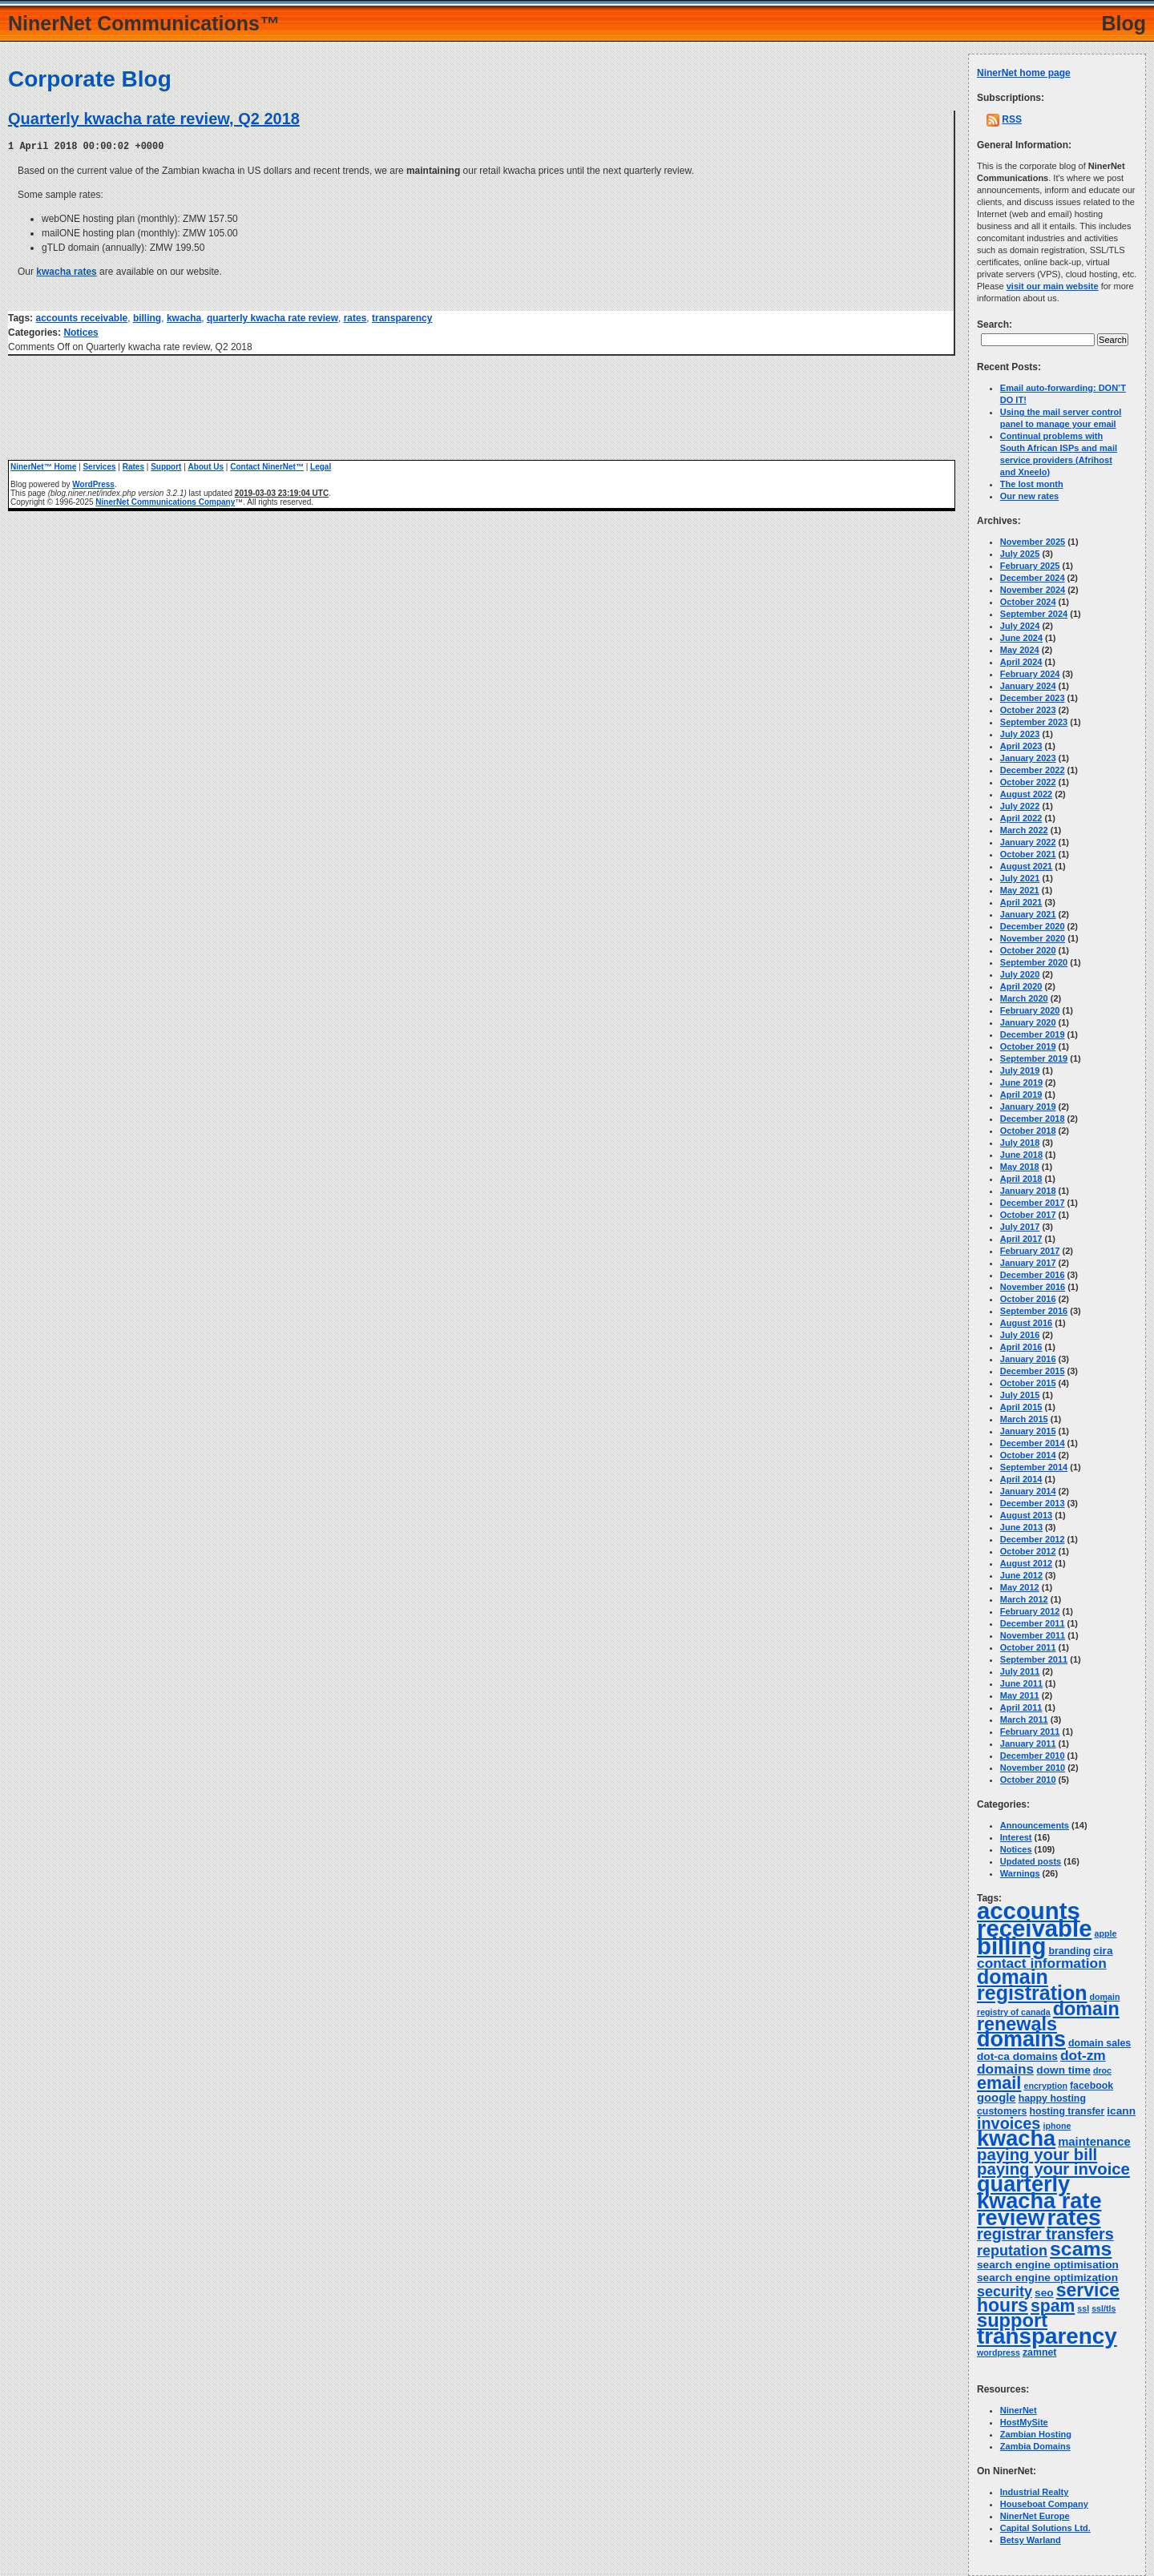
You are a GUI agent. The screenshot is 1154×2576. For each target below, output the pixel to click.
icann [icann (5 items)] (1121, 2111)
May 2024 (1019, 650)
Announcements (1034, 1825)
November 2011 (1032, 1635)
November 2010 (1032, 1767)
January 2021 (1028, 914)
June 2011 (1021, 1683)
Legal (320, 466)
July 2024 (1020, 626)
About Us (206, 466)
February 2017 (1030, 1251)
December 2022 (1032, 770)
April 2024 (1021, 662)
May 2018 (1019, 1166)
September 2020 (1033, 962)
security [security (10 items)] (1004, 2292)
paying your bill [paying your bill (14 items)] (1037, 2154)
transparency (402, 317)
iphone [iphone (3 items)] (1057, 2126)
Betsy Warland (1030, 2540)
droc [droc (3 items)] (1102, 2070)
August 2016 (1026, 1323)
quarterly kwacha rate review (272, 317)
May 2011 (1019, 1695)
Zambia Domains (1035, 2446)
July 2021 (1020, 878)
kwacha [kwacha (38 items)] (1016, 2138)
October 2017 (1028, 1214)
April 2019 (1021, 1094)
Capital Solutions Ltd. (1045, 2528)
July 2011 (1020, 1671)
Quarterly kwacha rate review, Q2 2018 (154, 118)
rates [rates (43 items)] (1074, 2217)
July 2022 (1020, 806)
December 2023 (1032, 698)
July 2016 (1020, 1335)
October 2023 (1028, 710)
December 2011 (1032, 1623)
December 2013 (1032, 1503)
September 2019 (1033, 1058)
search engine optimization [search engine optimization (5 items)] (1047, 2278)
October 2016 (1028, 1299)
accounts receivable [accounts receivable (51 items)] (1034, 1919)
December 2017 (1032, 1202)
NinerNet (1018, 2410)
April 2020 (1021, 986)
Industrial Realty (1034, 2492)
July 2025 (1020, 553)
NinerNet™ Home (43, 466)
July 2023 (1020, 734)
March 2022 (1024, 830)
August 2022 (1026, 794)
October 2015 (1028, 1383)
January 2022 (1028, 842)
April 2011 (1021, 1707)
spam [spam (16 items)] (1053, 2305)
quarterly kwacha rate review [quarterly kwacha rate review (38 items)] (1039, 2200)
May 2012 (1019, 1587)
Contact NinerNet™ (267, 466)
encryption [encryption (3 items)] (1045, 2085)
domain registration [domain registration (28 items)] (1032, 1984)
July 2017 (1020, 1227)
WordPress (93, 483)
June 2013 (1021, 1527)
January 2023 (1028, 758)
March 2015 (1024, 1419)
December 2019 (1032, 1034)
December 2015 (1032, 1371)
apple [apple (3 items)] (1106, 1933)
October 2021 (1028, 854)
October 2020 (1028, 950)
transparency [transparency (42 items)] (1047, 2336)
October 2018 (1028, 1130)
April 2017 (1021, 1239)
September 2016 (1033, 1311)
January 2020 (1028, 1022)
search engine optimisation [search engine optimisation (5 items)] (1048, 2265)
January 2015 (1028, 1431)
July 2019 (1020, 1070)
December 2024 (1032, 578)
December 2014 (1032, 1443)
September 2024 (1033, 614)
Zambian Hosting (1035, 2434)
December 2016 (1032, 1275)
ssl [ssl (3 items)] (1083, 2308)
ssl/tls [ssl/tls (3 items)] (1103, 2308)
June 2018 (1021, 1154)
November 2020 (1032, 938)
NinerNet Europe (1035, 2516)
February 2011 (1030, 1731)
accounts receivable (81, 317)
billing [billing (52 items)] (1011, 1946)
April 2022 (1021, 818)
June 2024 (1021, 638)
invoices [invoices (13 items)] (1008, 2123)
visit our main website (1053, 286)
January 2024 (1028, 686)
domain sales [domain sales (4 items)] (1099, 2043)
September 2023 (1033, 722)
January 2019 (1028, 1106)
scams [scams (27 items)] (1081, 2249)
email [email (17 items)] (999, 2083)
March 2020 (1024, 998)
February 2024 (1030, 674)
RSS (1012, 119)
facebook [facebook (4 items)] (1091, 2085)
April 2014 (1021, 1479)
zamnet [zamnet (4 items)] (1039, 2352)
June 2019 (1021, 1082)
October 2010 (1028, 1779)
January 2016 (1028, 1359)
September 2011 (1033, 1659)
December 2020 (1032, 926)
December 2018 (1032, 1118)
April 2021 (1021, 902)
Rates (133, 466)
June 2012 (1021, 1575)
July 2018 (1020, 1142)
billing (147, 317)
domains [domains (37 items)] (1021, 2039)
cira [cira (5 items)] (1102, 1951)
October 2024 (1028, 602)
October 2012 (1028, 1551)
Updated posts (1030, 1861)
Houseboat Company (1044, 2504)
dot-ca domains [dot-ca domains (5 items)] (1017, 2056)
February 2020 (1030, 1010)
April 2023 (1021, 746)
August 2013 (1026, 1515)
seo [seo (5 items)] (1044, 2293)
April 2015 (1021, 1407)
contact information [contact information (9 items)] (1042, 1963)
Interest (1016, 1837)
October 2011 (1028, 1647)
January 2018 (1028, 1190)
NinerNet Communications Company (165, 501)
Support (166, 466)
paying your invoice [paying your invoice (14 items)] (1053, 2169)
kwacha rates (66, 270)
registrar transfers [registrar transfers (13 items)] (1045, 2234)
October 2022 (1028, 782)
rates (355, 317)
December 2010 (1032, 1755)
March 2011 (1024, 1719)
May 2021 (1019, 890)
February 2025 (1030, 565)
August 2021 (1026, 866)
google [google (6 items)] (996, 2097)
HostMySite (1024, 2422)
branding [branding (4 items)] (1069, 1951)
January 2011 (1028, 1743)
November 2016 (1032, 1287)
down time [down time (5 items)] (1063, 2070)
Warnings (1020, 1873)
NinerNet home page (1024, 73)
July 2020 (1020, 974)
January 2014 (1028, 1491)
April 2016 (1021, 1347)
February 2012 (1030, 1611)
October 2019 (1028, 1046)
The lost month (1031, 484)
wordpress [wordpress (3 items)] (998, 2352)
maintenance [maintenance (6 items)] (1094, 2141)
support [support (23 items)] (1012, 2320)
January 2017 (1028, 1263)
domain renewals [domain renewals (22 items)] (1048, 2016)
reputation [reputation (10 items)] (1012, 2251)
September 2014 (1033, 1467)
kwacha (184, 317)
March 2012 (1024, 1599)
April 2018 (1021, 1178)
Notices (80, 331)
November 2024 (1032, 590)
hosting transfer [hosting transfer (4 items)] (1066, 2111)
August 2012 (1026, 1563)
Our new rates (1029, 496)
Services (99, 466)
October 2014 (1028, 1455)
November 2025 (1032, 541)
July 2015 (1020, 1395)
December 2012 (1032, 1539)
